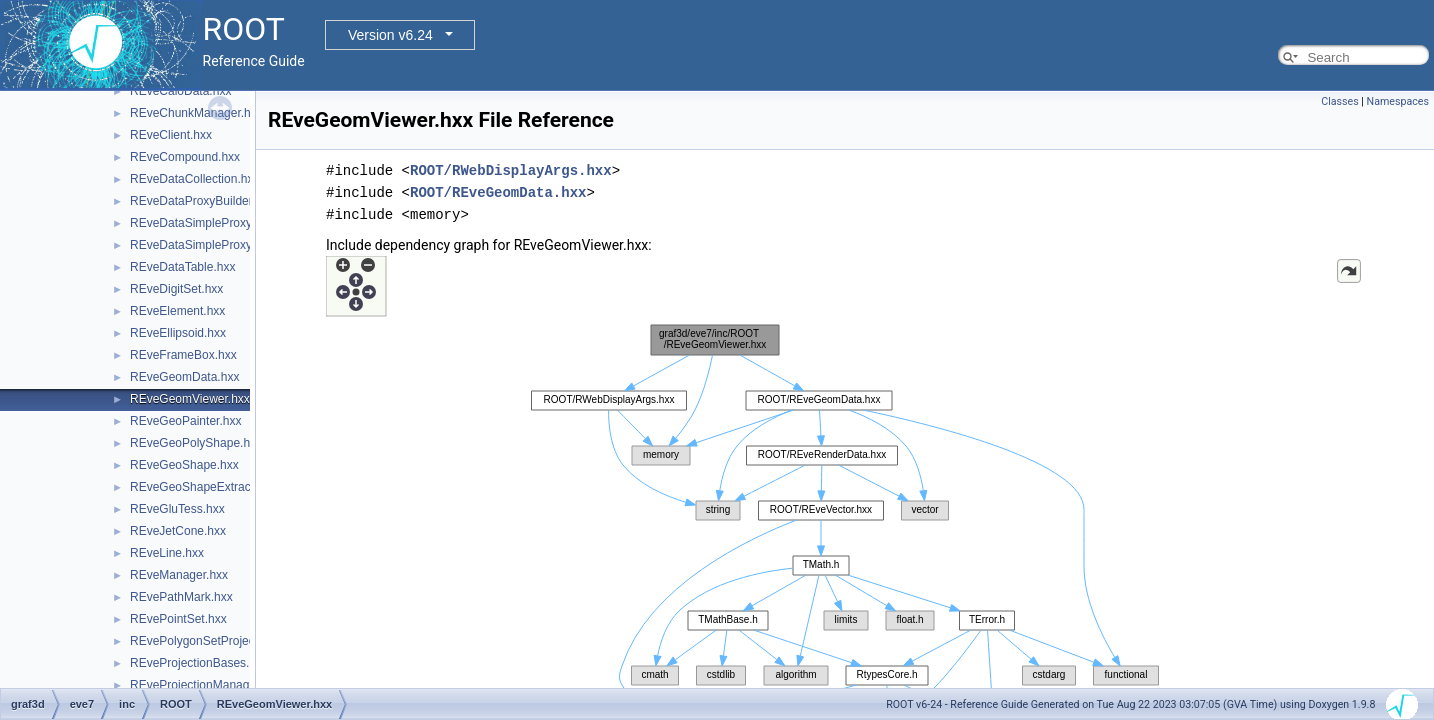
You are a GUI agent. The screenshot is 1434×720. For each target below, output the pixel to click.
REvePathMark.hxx (181, 597)
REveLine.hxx (167, 553)
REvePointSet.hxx (178, 619)
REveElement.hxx (177, 311)
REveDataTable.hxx (182, 267)
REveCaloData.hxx (180, 91)
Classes (1339, 101)
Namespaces (1398, 101)
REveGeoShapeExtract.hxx (203, 487)
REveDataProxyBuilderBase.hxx (216, 201)
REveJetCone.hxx (178, 531)
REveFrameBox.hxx (183, 355)
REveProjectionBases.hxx (199, 663)
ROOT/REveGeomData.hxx (498, 192)
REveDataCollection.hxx (194, 179)
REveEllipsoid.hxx (178, 333)
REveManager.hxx (179, 575)
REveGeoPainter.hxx (185, 421)
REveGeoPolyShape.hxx (196, 443)
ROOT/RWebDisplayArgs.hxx (511, 170)
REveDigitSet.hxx (176, 289)
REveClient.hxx (171, 135)
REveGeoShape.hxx (184, 465)
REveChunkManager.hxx (196, 113)
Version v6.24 (390, 35)
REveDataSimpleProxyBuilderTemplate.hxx (245, 245)
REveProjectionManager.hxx (205, 685)
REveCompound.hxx (185, 157)
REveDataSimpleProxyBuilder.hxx (220, 223)
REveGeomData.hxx (184, 377)
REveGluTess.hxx (177, 509)
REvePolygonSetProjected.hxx (211, 641)
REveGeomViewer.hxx (190, 399)
